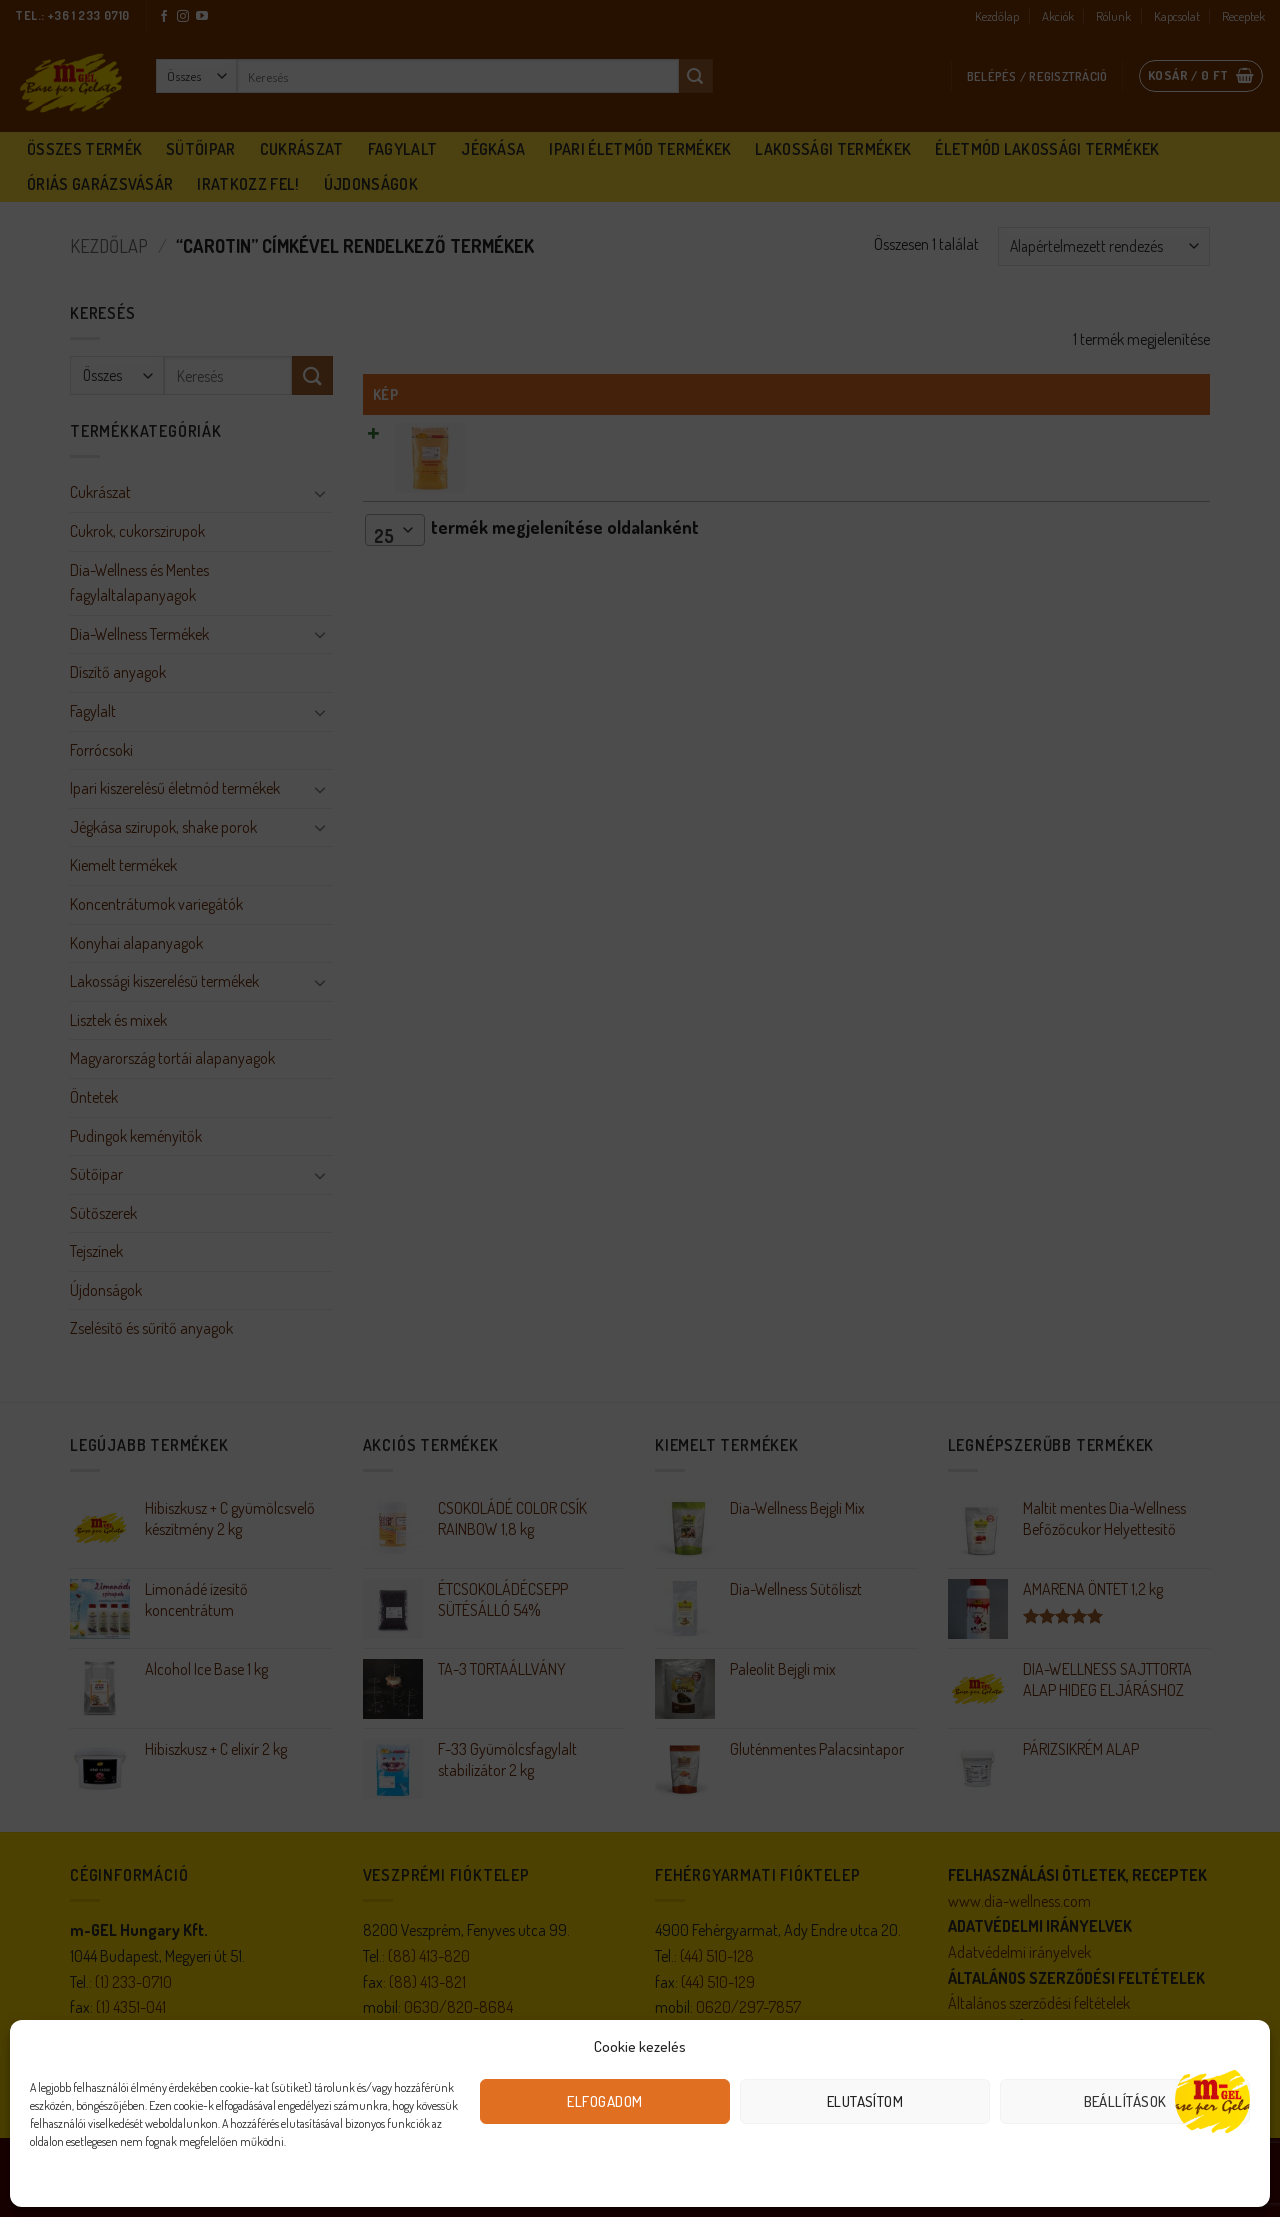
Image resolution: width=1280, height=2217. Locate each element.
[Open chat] (1212, 2099)
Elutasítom (865, 2101)
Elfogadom (604, 2101)
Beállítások (1125, 2101)
